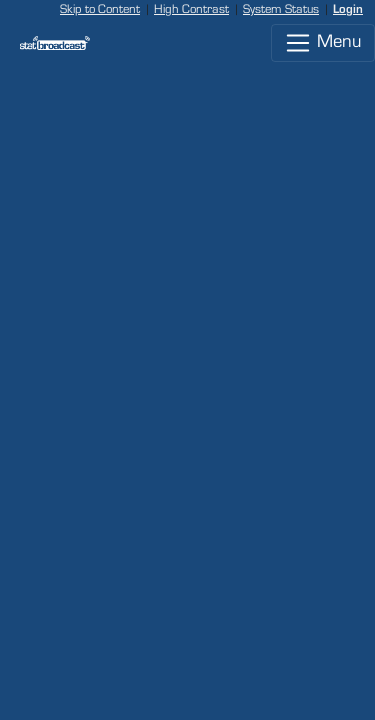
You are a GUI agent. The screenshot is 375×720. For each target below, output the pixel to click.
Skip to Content (100, 9)
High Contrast (191, 9)
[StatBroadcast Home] (47, 43)
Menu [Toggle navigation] (323, 43)
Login (348, 9)
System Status (281, 9)
